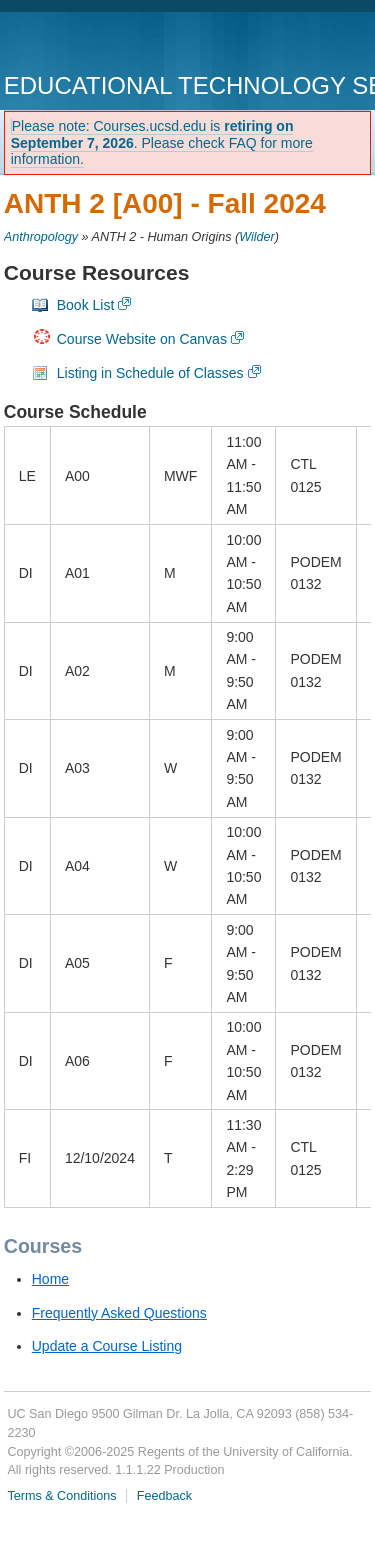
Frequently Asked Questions (119, 1313)
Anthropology (41, 237)
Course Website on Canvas (142, 339)
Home (50, 1279)
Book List (86, 305)
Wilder (257, 237)
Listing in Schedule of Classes (150, 373)
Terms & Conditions (61, 1496)
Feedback (164, 1496)
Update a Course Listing (107, 1346)
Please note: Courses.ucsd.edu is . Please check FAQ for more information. (162, 143)
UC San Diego (118, 44)
